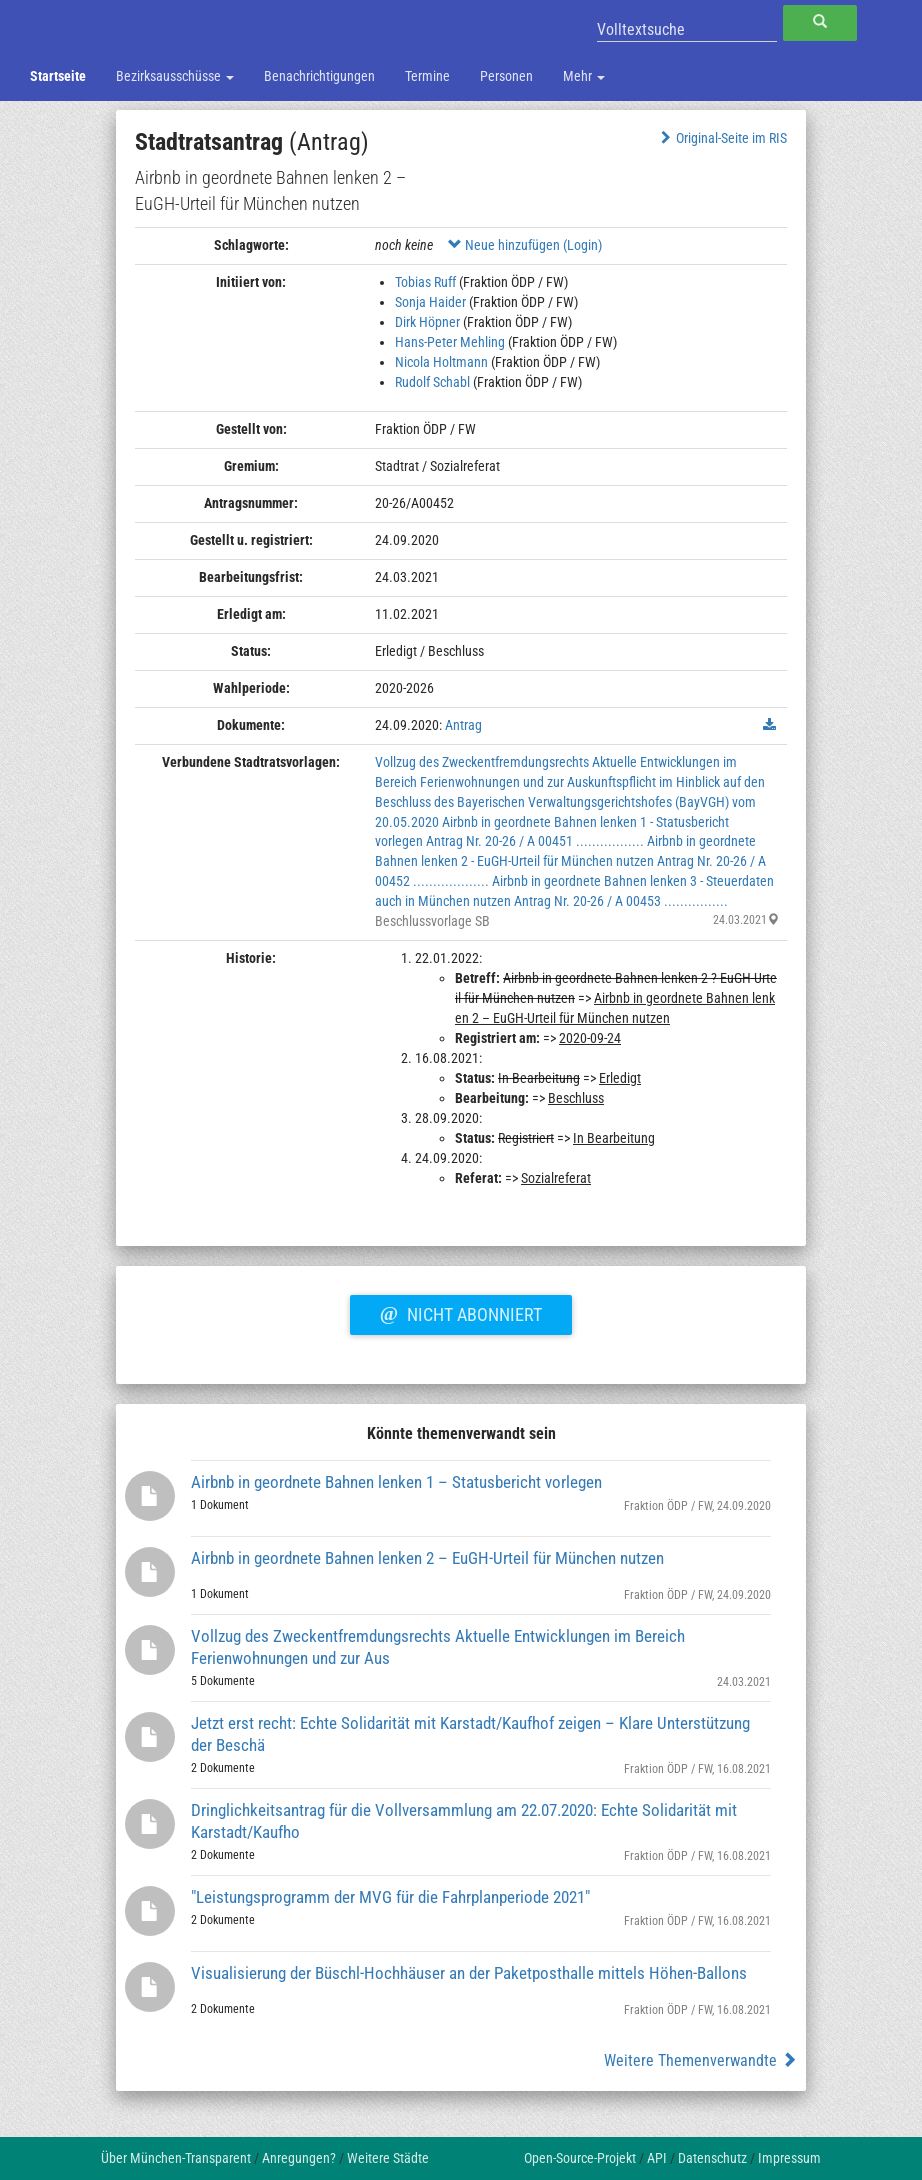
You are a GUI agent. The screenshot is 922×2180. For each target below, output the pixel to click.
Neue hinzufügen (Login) (525, 245)
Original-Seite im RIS (721, 138)
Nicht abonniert (461, 1312)
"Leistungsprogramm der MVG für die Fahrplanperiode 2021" (390, 1897)
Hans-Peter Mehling (450, 342)
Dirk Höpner (427, 322)
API (657, 2158)
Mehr (584, 76)
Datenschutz (712, 2158)
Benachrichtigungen (319, 76)
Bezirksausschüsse (175, 76)
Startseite (58, 76)
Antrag (463, 725)
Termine (427, 76)
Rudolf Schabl (432, 382)
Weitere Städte (388, 2158)
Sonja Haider (430, 302)
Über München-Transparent (176, 2158)
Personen (506, 76)
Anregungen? (299, 2158)
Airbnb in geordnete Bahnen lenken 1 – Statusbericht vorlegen (396, 1482)
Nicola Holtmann (441, 362)
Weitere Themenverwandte (700, 2060)
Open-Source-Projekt (580, 2158)
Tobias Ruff (425, 282)
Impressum (789, 2158)
